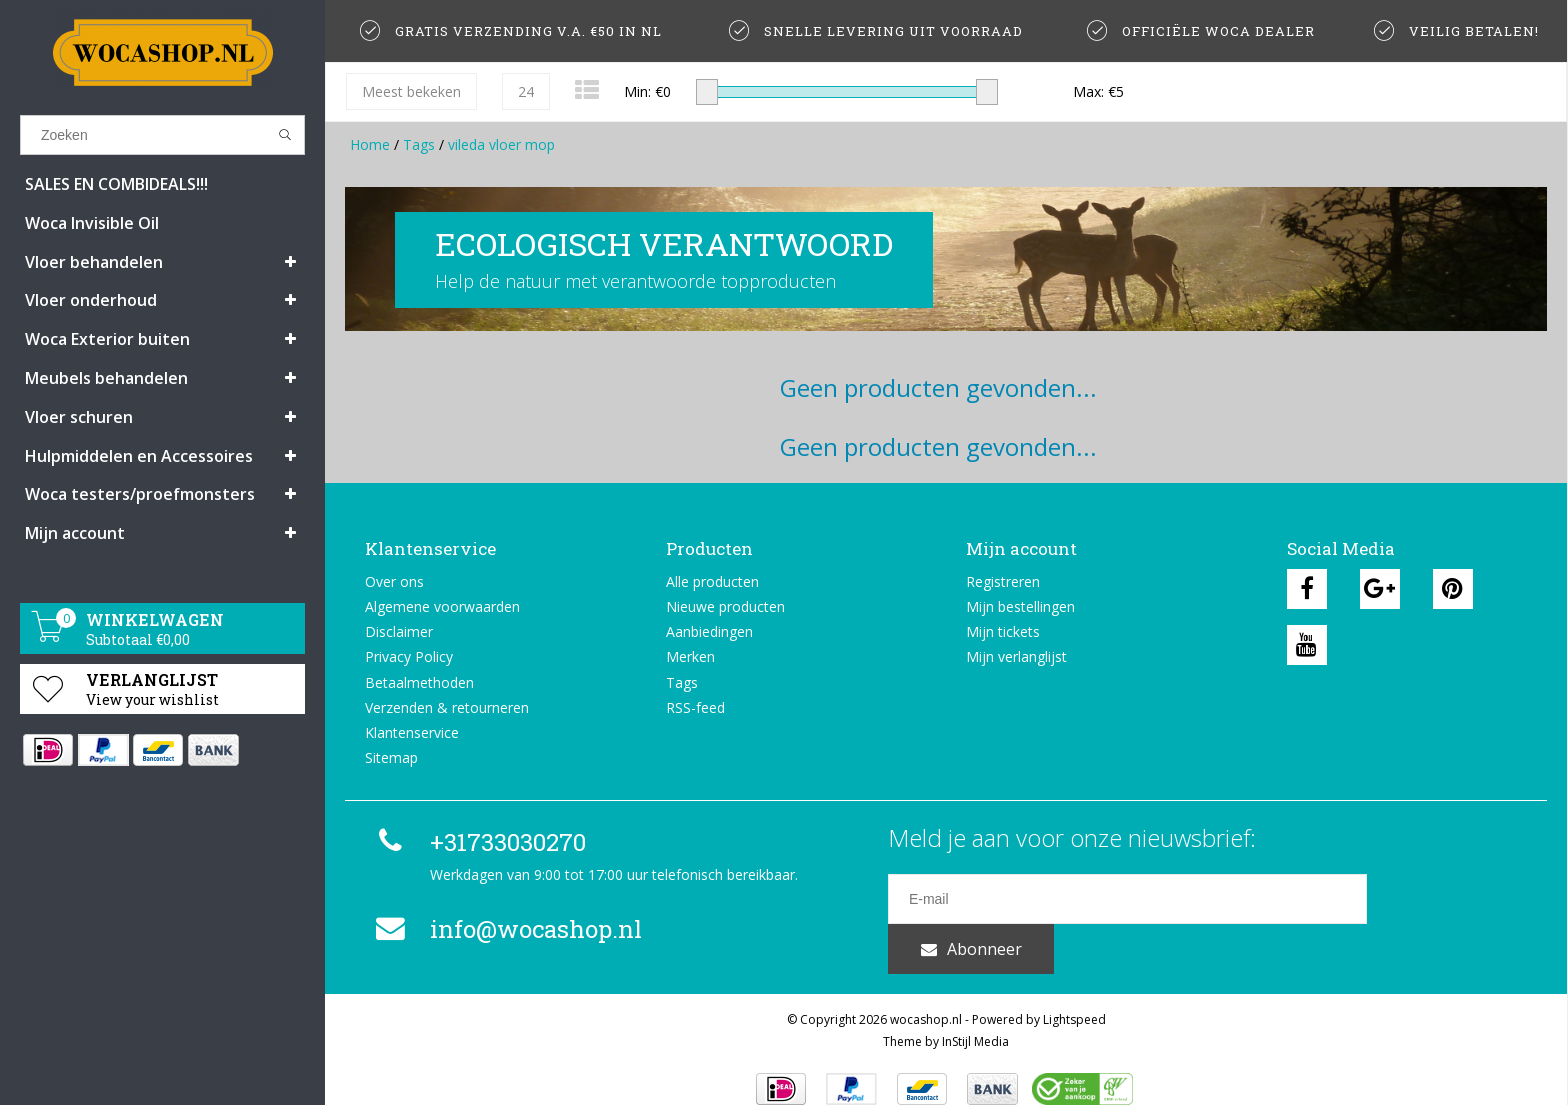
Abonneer (1447, 899)
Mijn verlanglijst (1016, 656)
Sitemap (391, 757)
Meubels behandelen (106, 378)
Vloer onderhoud (91, 300)
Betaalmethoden (419, 682)
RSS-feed (695, 707)
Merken (690, 656)
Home (370, 144)
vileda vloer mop (501, 144)
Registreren (1003, 581)
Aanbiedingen (709, 631)
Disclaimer (399, 631)
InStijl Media (975, 1015)
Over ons (394, 581)
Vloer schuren (79, 417)
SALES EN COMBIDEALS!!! (116, 184)
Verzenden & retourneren (447, 707)
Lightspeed (1074, 994)
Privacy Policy (409, 656)
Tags (419, 144)
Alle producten (712, 581)
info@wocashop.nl (506, 929)
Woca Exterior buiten (107, 339)
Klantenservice (412, 732)
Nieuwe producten (725, 606)
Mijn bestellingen (1020, 606)
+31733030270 (478, 842)
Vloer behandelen (94, 262)
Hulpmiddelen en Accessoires (139, 456)
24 (526, 91)
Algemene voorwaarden (442, 606)
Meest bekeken (411, 91)
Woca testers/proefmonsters (140, 494)
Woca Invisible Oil (92, 223)
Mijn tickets (1003, 631)
